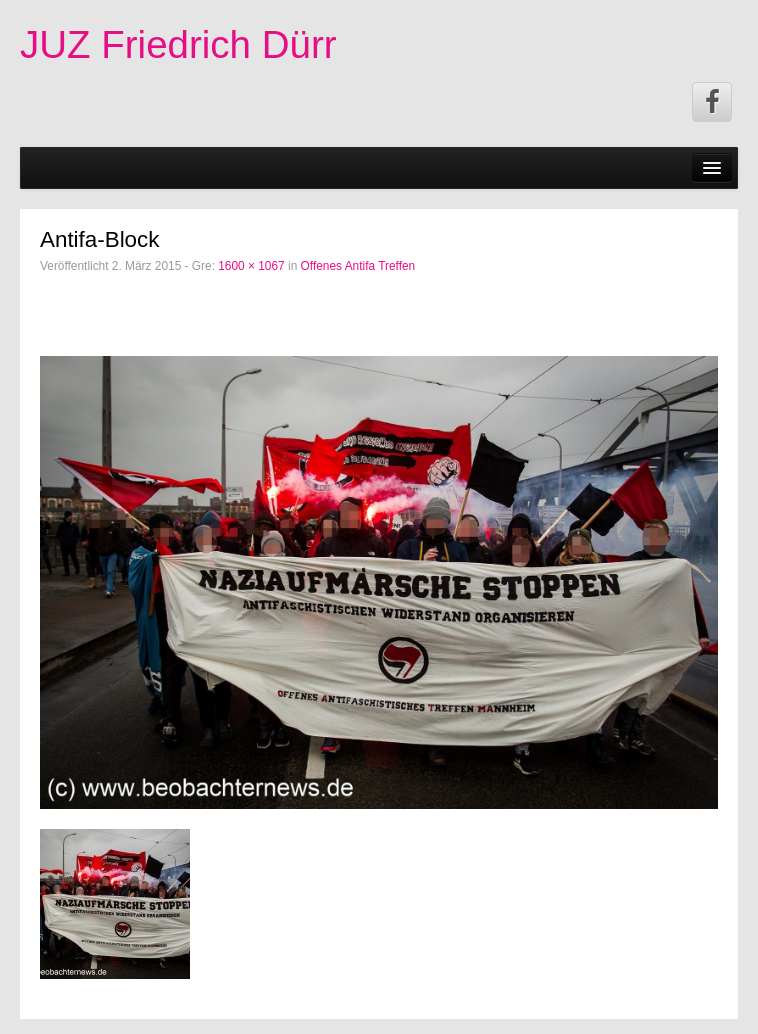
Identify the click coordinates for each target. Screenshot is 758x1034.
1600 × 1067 (251, 266)
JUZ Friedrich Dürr (178, 44)
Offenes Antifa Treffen (358, 266)
